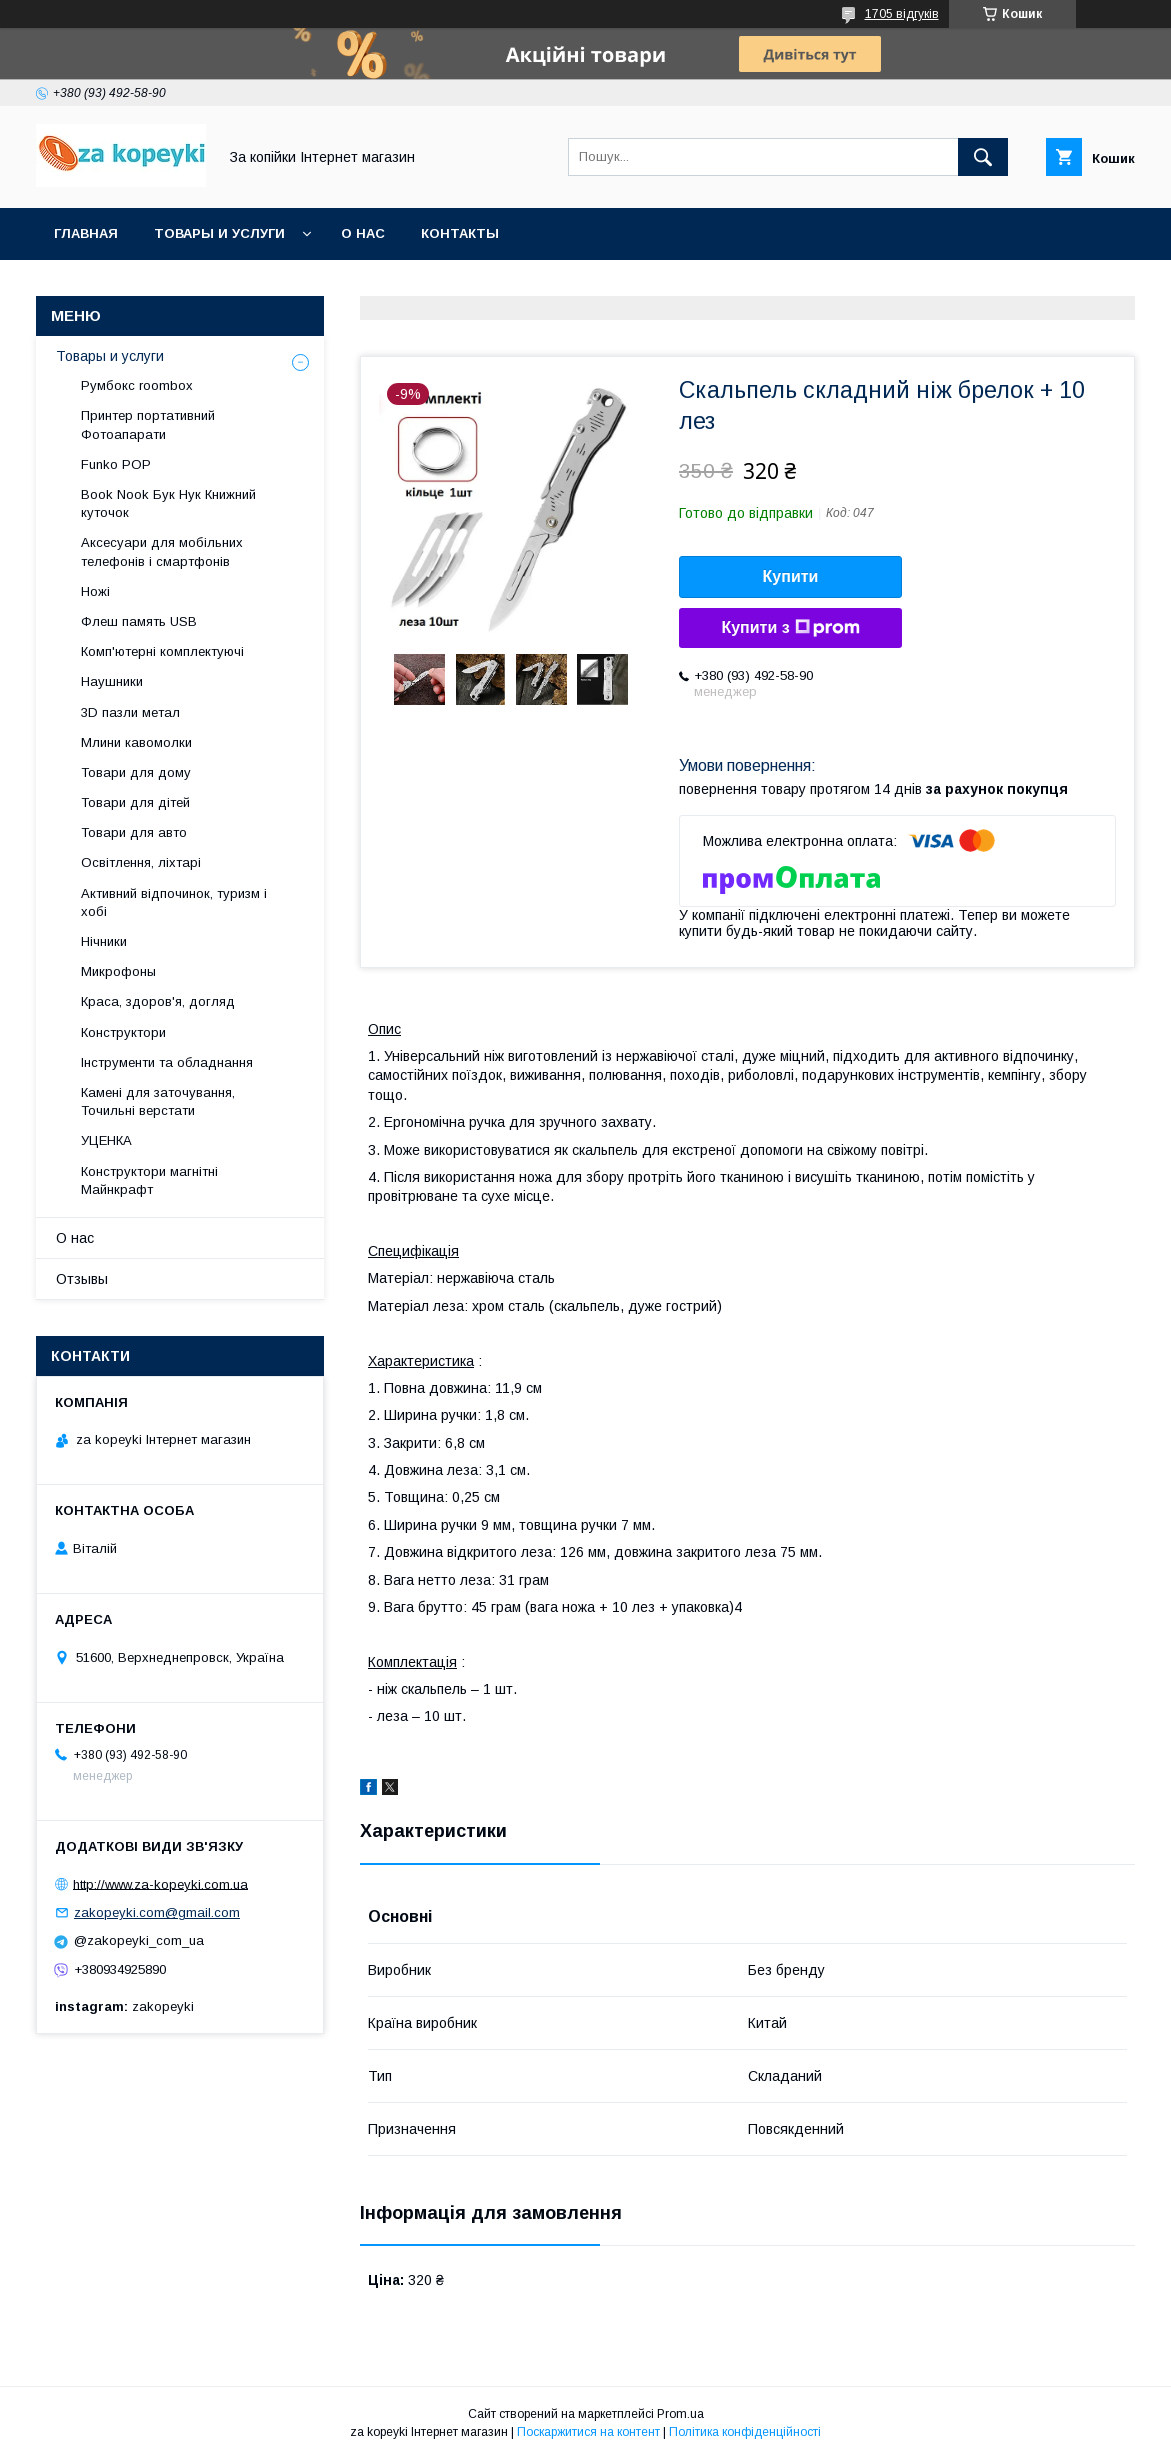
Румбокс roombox (137, 385)
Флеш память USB (139, 621)
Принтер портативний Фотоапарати (148, 424)
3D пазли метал (130, 712)
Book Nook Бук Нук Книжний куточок (168, 503)
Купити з (790, 628)
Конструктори (123, 1032)
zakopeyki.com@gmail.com (157, 1912)
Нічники (104, 941)
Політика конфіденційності (745, 2432)
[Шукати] (983, 157)
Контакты (460, 233)
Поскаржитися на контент (588, 2432)
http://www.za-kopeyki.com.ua (160, 1883)
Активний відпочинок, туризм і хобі (174, 902)
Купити (791, 576)
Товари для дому (136, 772)
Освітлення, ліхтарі (141, 862)
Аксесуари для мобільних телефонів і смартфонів (162, 551)
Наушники (112, 681)
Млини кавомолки (136, 742)
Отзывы (82, 1279)
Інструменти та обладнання (167, 1062)
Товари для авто (134, 832)
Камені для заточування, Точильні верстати (158, 1101)
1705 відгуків (902, 14)
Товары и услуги (219, 233)
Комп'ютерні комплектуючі (162, 651)
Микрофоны (118, 971)
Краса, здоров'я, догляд (158, 1001)
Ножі (95, 591)
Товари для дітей (135, 802)
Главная (86, 233)
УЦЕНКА (106, 1140)
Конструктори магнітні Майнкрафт (149, 1180)
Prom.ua (680, 2414)
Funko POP (116, 464)
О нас (363, 233)
